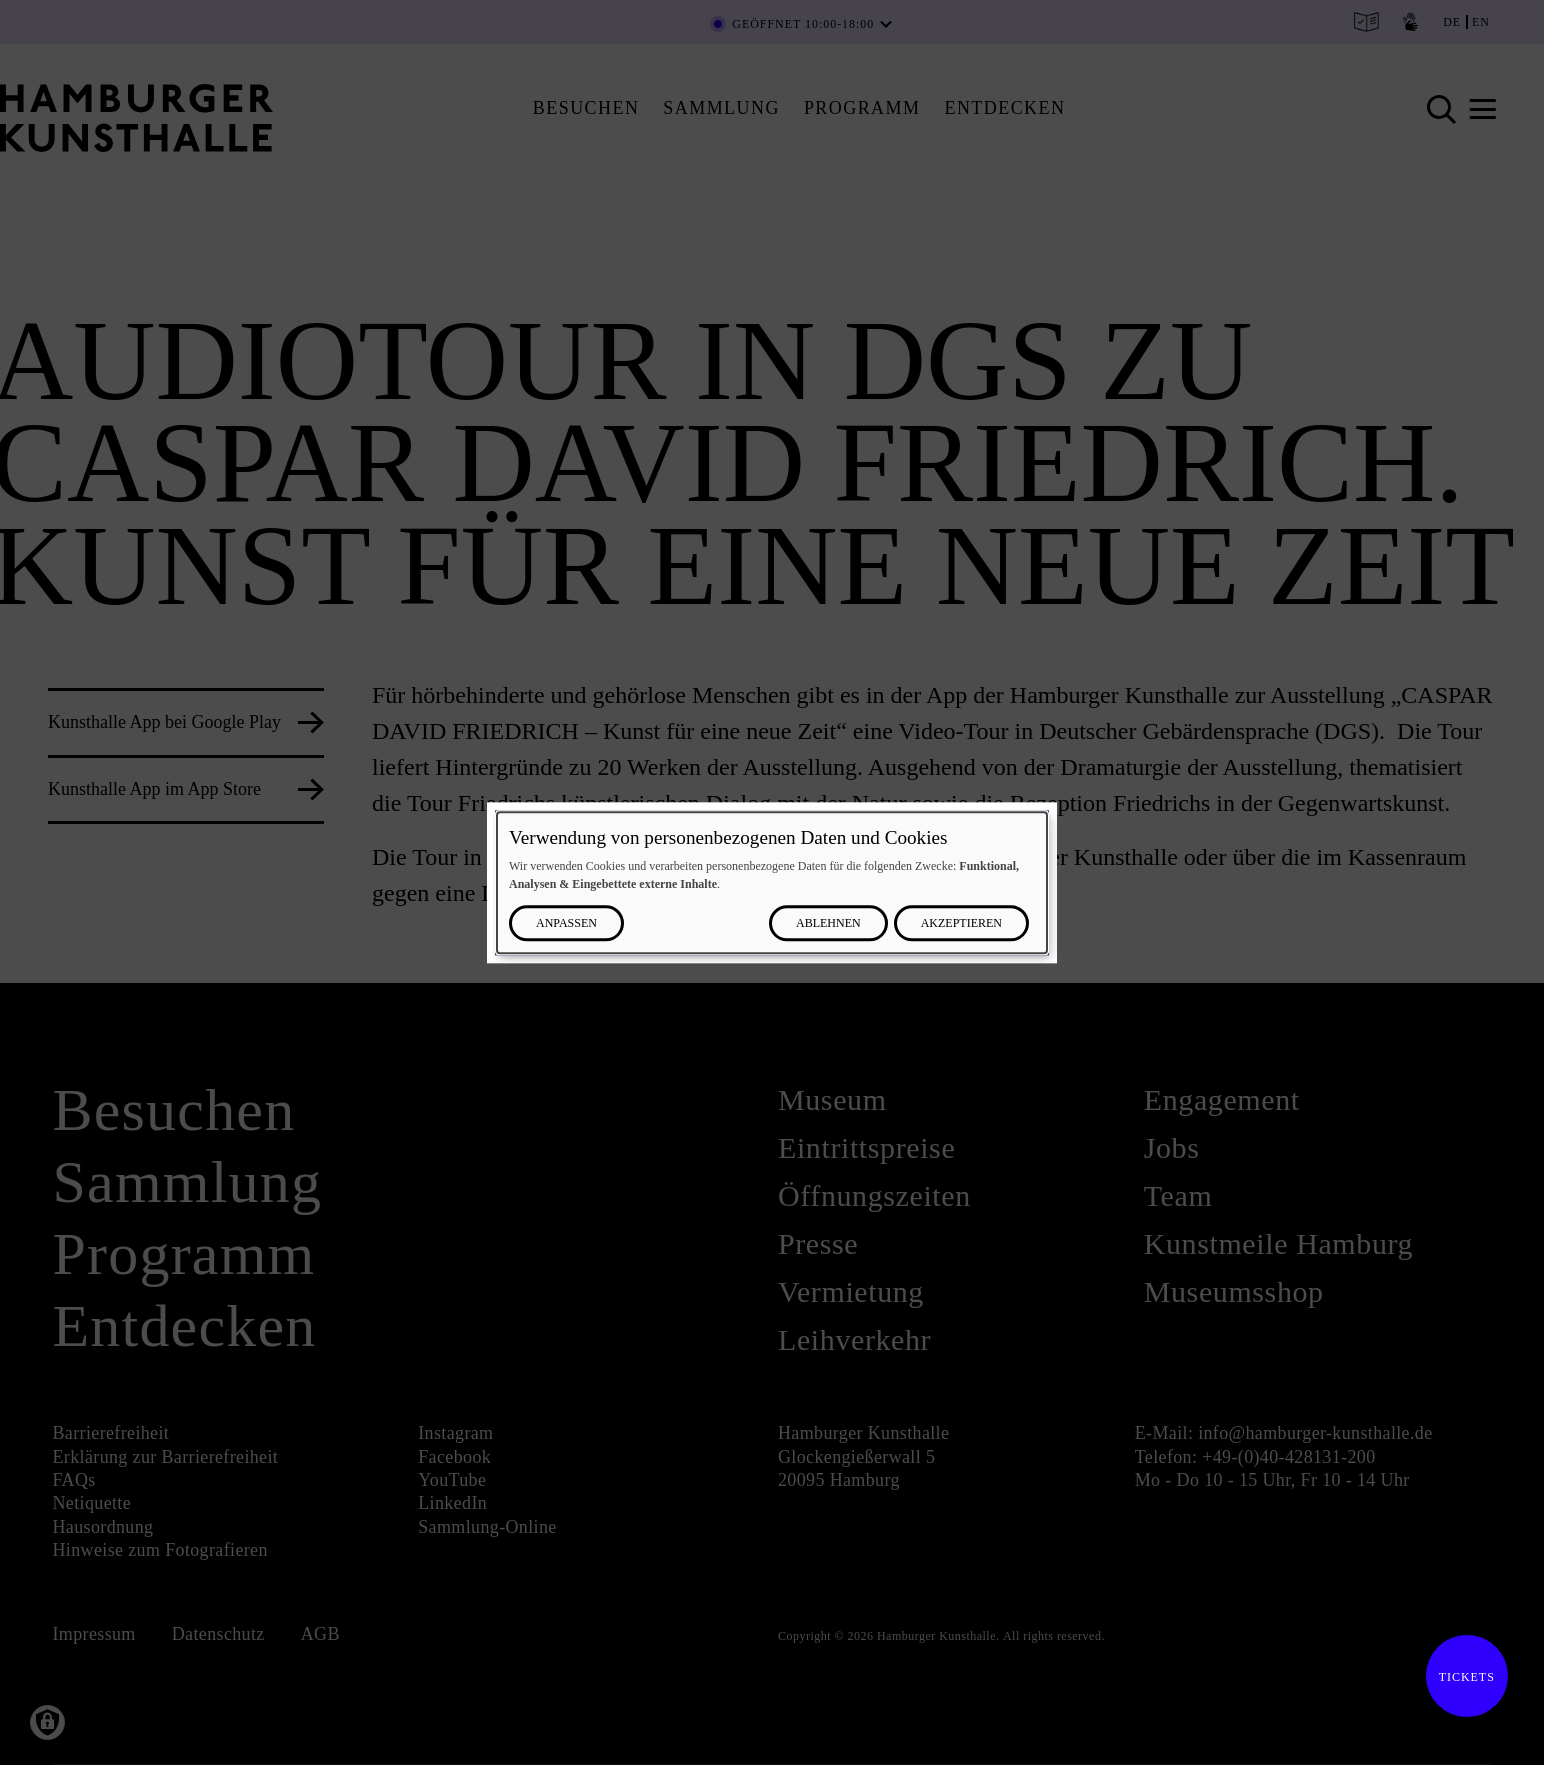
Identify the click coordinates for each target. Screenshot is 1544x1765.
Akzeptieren (961, 923)
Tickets (1460, 1677)
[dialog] (772, 882)
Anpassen (566, 923)
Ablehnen (828, 923)
